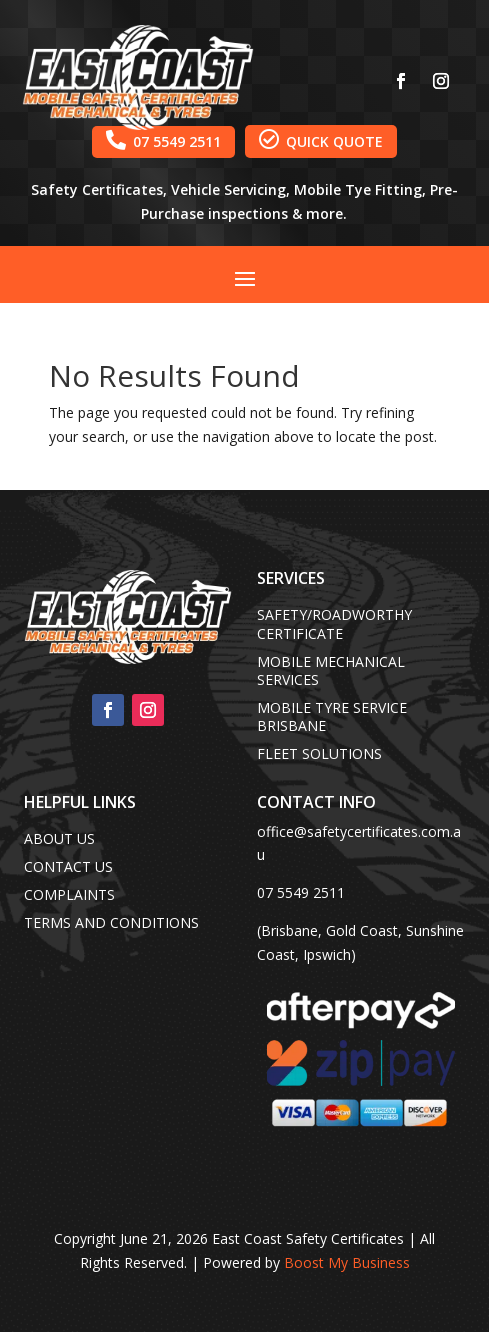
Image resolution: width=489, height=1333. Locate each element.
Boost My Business (347, 1262)
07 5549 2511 (163, 140)
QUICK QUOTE (321, 140)
